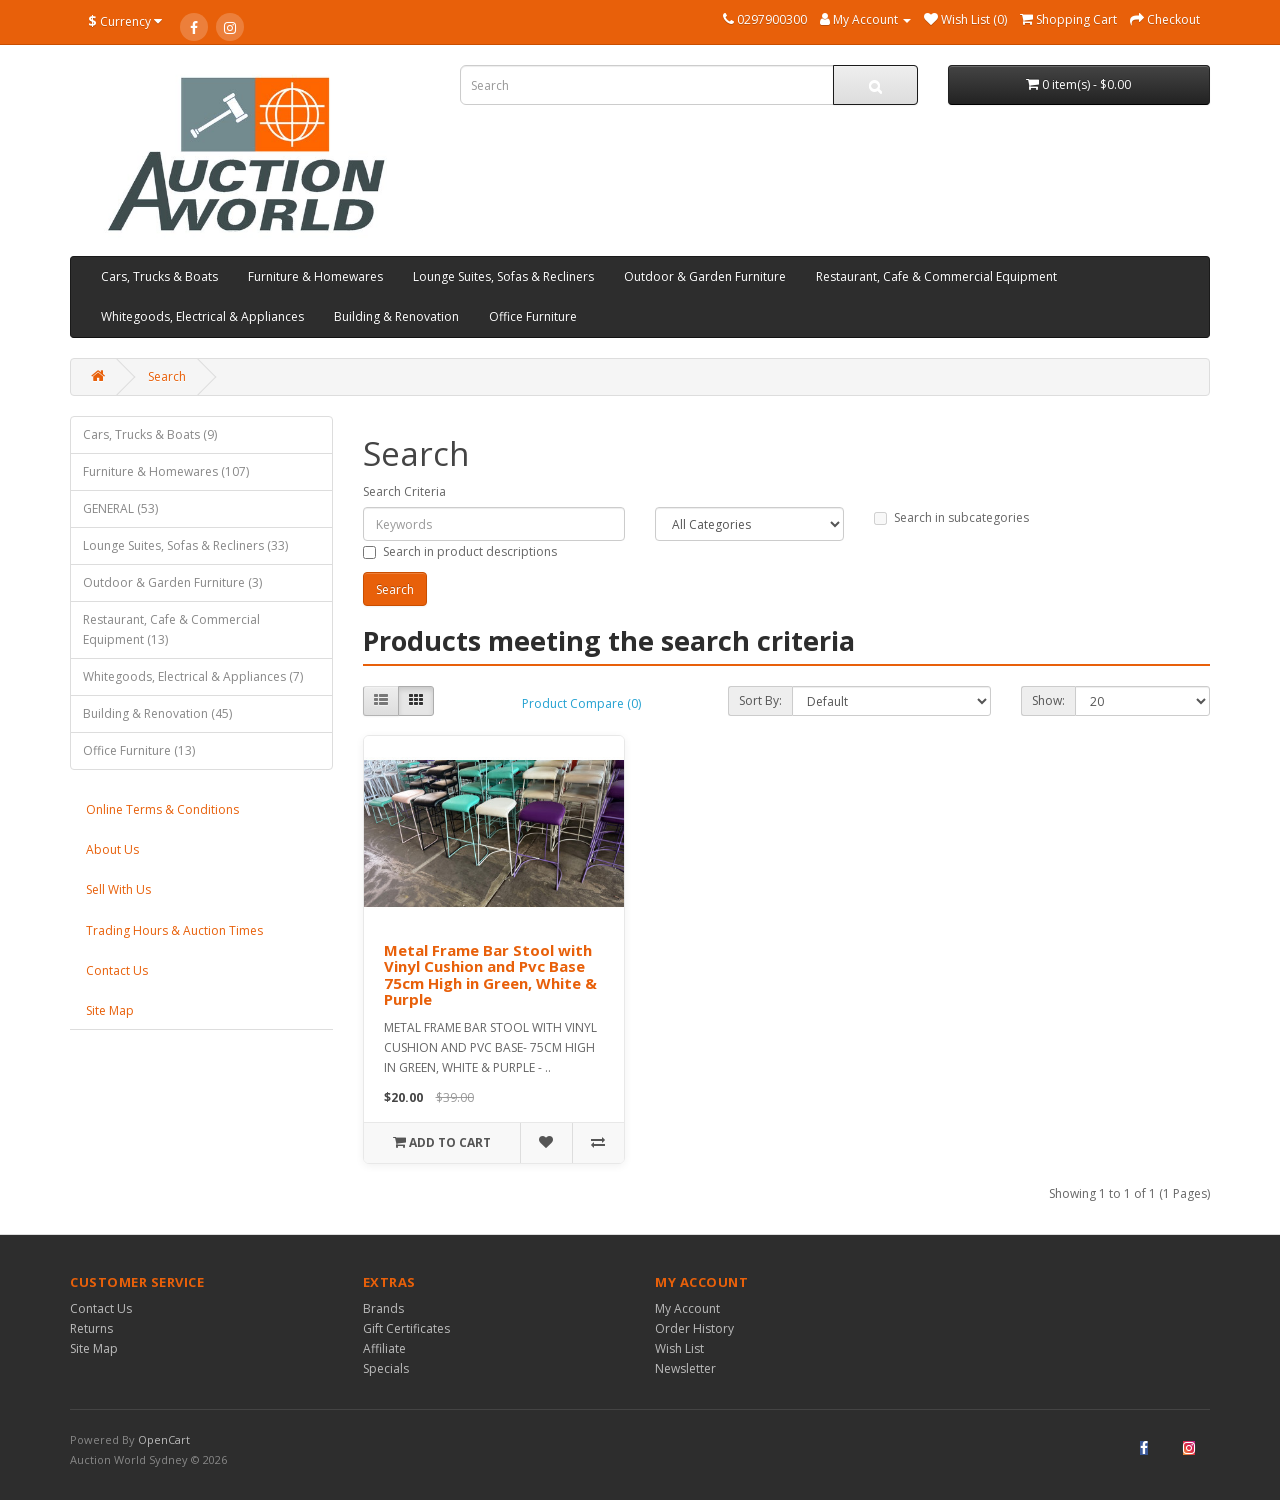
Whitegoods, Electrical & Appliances (202, 316)
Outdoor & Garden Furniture (705, 276)
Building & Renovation (396, 316)
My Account (687, 1308)
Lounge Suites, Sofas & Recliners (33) (185, 545)
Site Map (110, 1010)
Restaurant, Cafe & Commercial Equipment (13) (171, 629)
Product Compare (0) (581, 703)
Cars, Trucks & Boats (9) (150, 434)
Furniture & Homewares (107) (166, 471)
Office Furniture (533, 316)
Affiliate (384, 1348)
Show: (1048, 700)
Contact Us (117, 970)
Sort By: (760, 700)
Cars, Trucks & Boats (159, 276)
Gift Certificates (406, 1328)
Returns (91, 1328)
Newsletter (685, 1368)
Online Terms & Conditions (162, 809)
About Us (112, 849)
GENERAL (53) (120, 508)
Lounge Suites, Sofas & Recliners (503, 276)
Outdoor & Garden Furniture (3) (172, 582)
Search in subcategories (951, 517)
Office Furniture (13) (139, 750)
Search (167, 376)
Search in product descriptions (460, 551)
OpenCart (164, 1439)
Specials (386, 1368)
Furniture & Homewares (315, 276)
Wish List (679, 1348)
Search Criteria (404, 491)
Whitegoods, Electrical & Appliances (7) (193, 676)
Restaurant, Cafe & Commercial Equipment (936, 276)
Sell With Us (118, 889)
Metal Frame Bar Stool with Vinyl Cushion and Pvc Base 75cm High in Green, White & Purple (490, 975)
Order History (694, 1328)
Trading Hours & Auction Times (174, 930)
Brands (383, 1308)
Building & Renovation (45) (157, 713)
